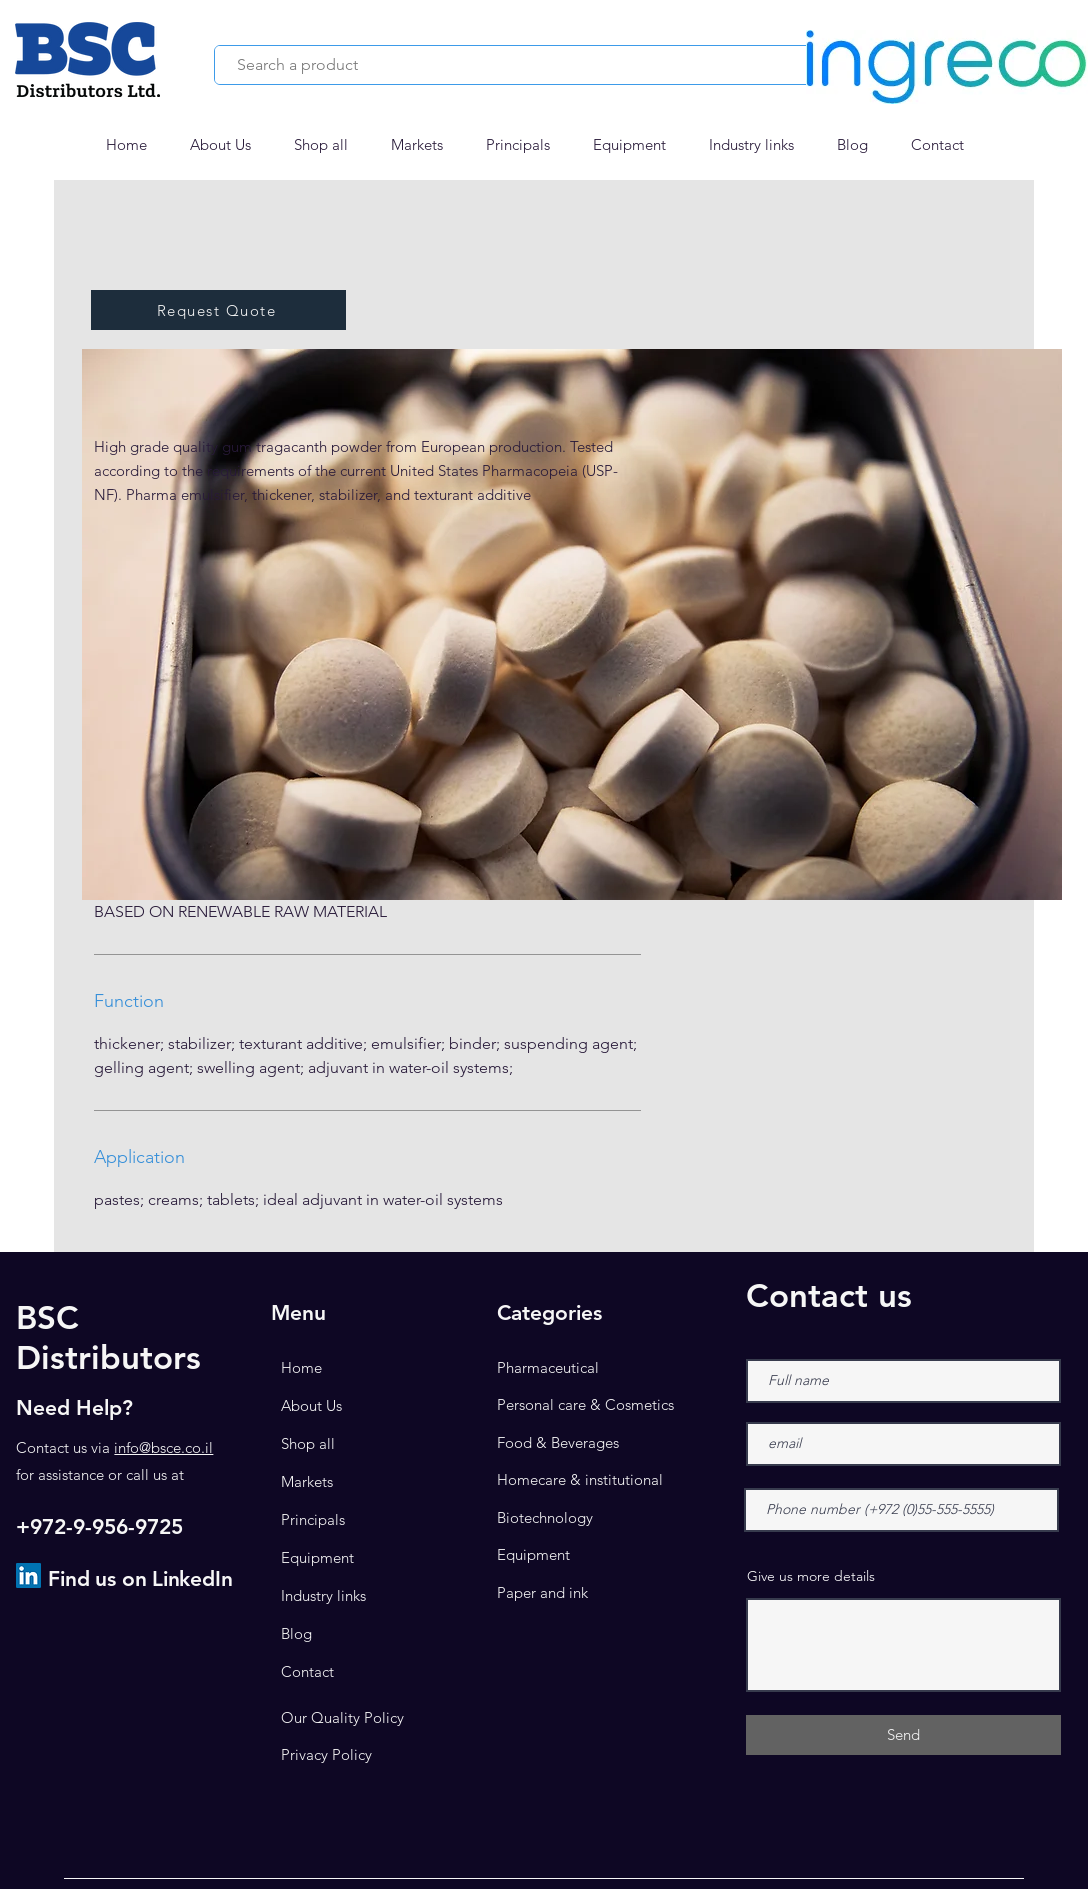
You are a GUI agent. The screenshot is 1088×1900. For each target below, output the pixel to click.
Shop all (308, 1443)
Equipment (317, 1557)
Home (301, 1367)
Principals (313, 1519)
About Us (311, 1405)
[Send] (903, 1735)
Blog (296, 1633)
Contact (307, 1671)
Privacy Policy (326, 1754)
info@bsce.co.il (163, 1447)
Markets (307, 1481)
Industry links (323, 1595)
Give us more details (811, 1576)
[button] (423, 145)
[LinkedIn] (28, 1575)
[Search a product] (509, 65)
